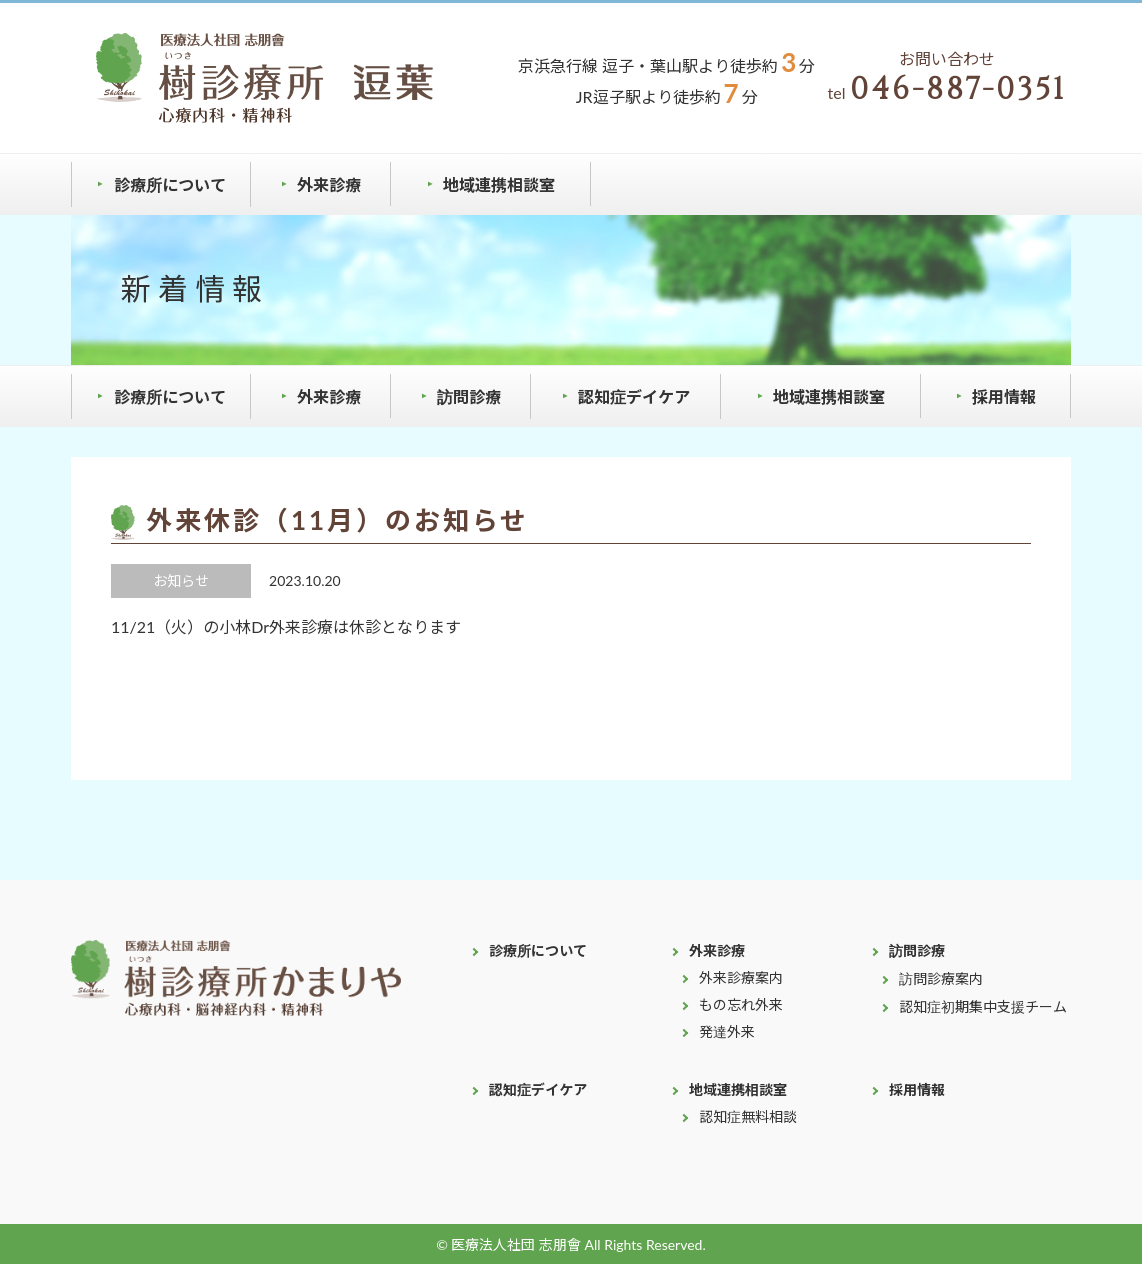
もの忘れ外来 (741, 1004)
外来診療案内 (741, 977)
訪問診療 (469, 396)
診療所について (170, 184)
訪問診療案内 (941, 978)
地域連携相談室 (499, 184)
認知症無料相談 (748, 1116)
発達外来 (727, 1031)
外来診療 (329, 184)
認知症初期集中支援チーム (983, 1006)
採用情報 (1004, 396)
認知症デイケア (634, 396)
